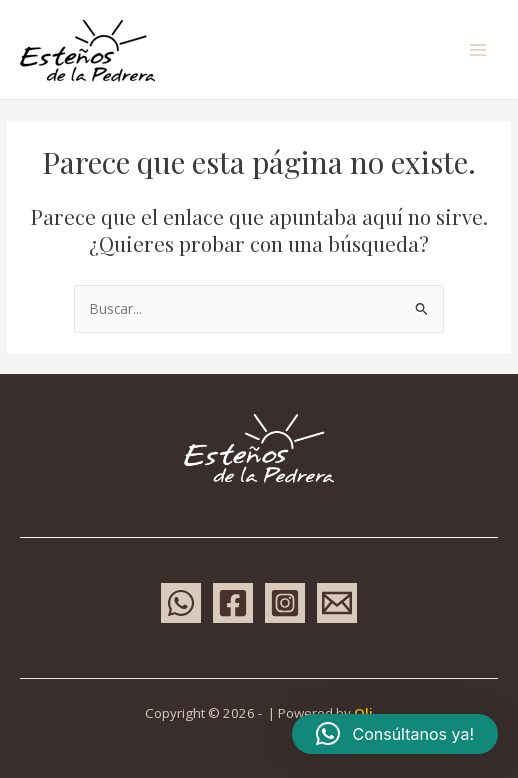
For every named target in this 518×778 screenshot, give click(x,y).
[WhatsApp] (181, 603)
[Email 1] (337, 603)
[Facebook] (233, 603)
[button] (395, 734)
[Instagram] (285, 603)
